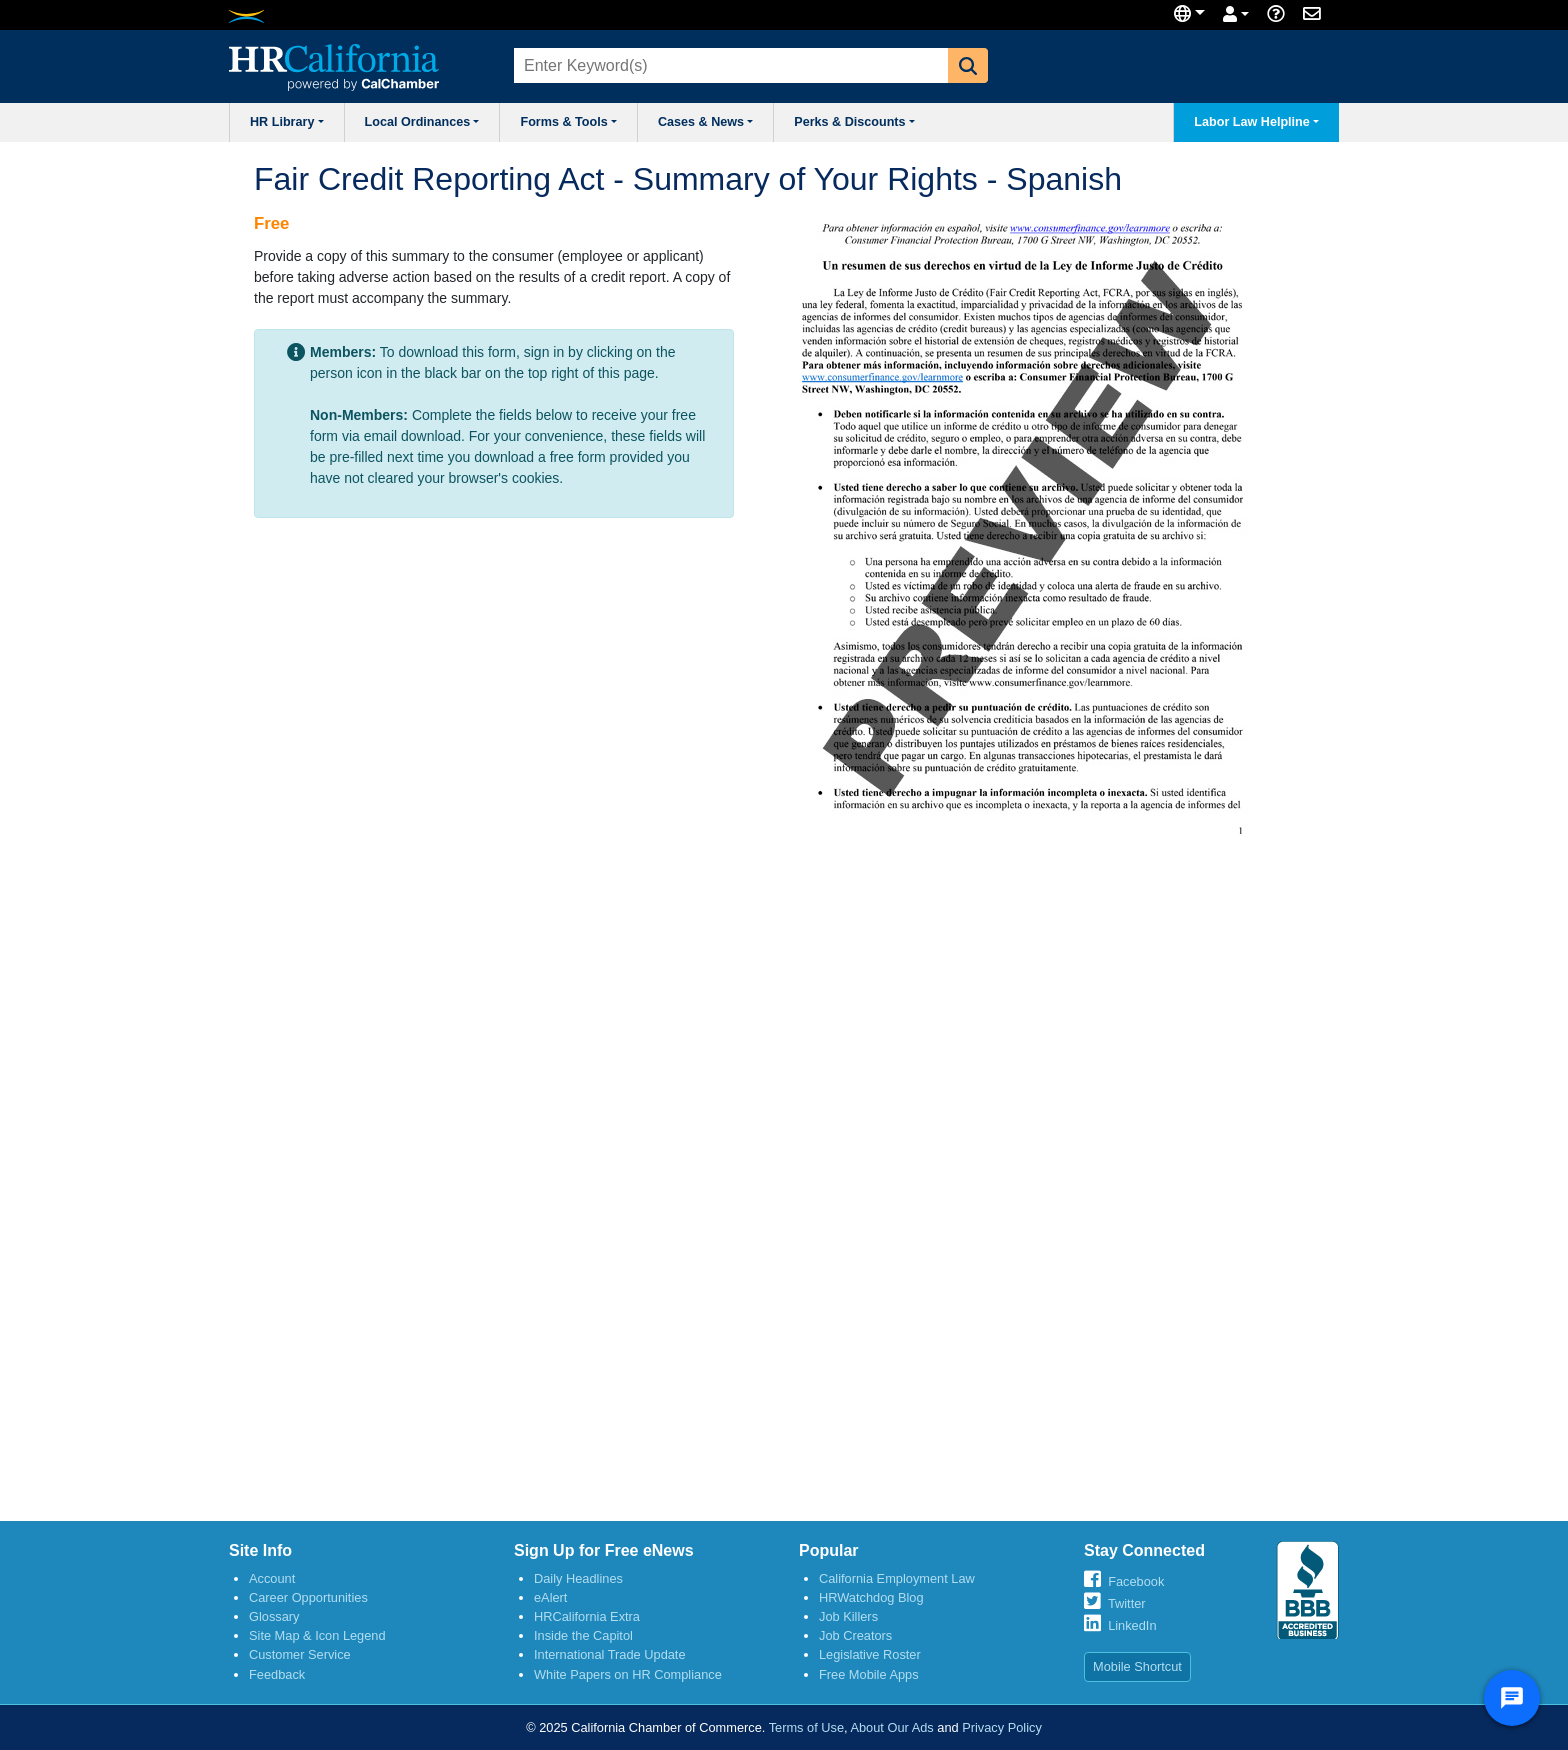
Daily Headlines (578, 1578)
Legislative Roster (870, 1654)
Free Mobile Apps (869, 1674)
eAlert (550, 1597)
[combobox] (729, 65)
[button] (968, 65)
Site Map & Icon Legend (317, 1635)
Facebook (1136, 1581)
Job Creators (855, 1635)
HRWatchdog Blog (871, 1597)
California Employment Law (897, 1578)
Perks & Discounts (854, 122)
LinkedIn (1132, 1625)
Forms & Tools (568, 122)
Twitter (1127, 1603)
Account (272, 1578)
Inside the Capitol (583, 1635)
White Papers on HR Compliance (628, 1674)
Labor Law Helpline (1256, 122)
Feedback (277, 1674)
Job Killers (848, 1616)
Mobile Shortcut (1137, 1666)
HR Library (287, 122)
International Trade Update (610, 1654)
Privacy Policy (1002, 1727)
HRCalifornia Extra (587, 1616)
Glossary (274, 1616)
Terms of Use (806, 1727)
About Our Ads (891, 1727)
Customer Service (300, 1654)
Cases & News (705, 122)
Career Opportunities (308, 1597)
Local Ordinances (422, 122)
